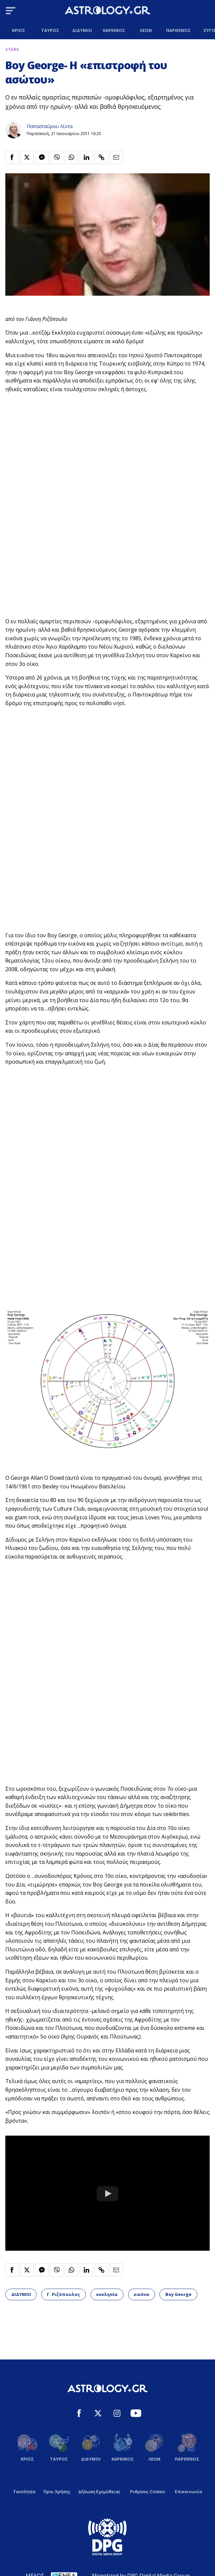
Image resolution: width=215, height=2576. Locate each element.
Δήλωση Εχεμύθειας (99, 2492)
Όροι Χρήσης (56, 2492)
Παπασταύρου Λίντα (50, 126)
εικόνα (141, 2294)
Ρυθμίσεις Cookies (147, 2491)
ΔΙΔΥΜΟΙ (21, 2294)
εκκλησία (106, 2294)
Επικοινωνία (188, 2492)
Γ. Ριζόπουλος (63, 2294)
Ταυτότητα (24, 2492)
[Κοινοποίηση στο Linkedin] (86, 157)
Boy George (178, 2294)
